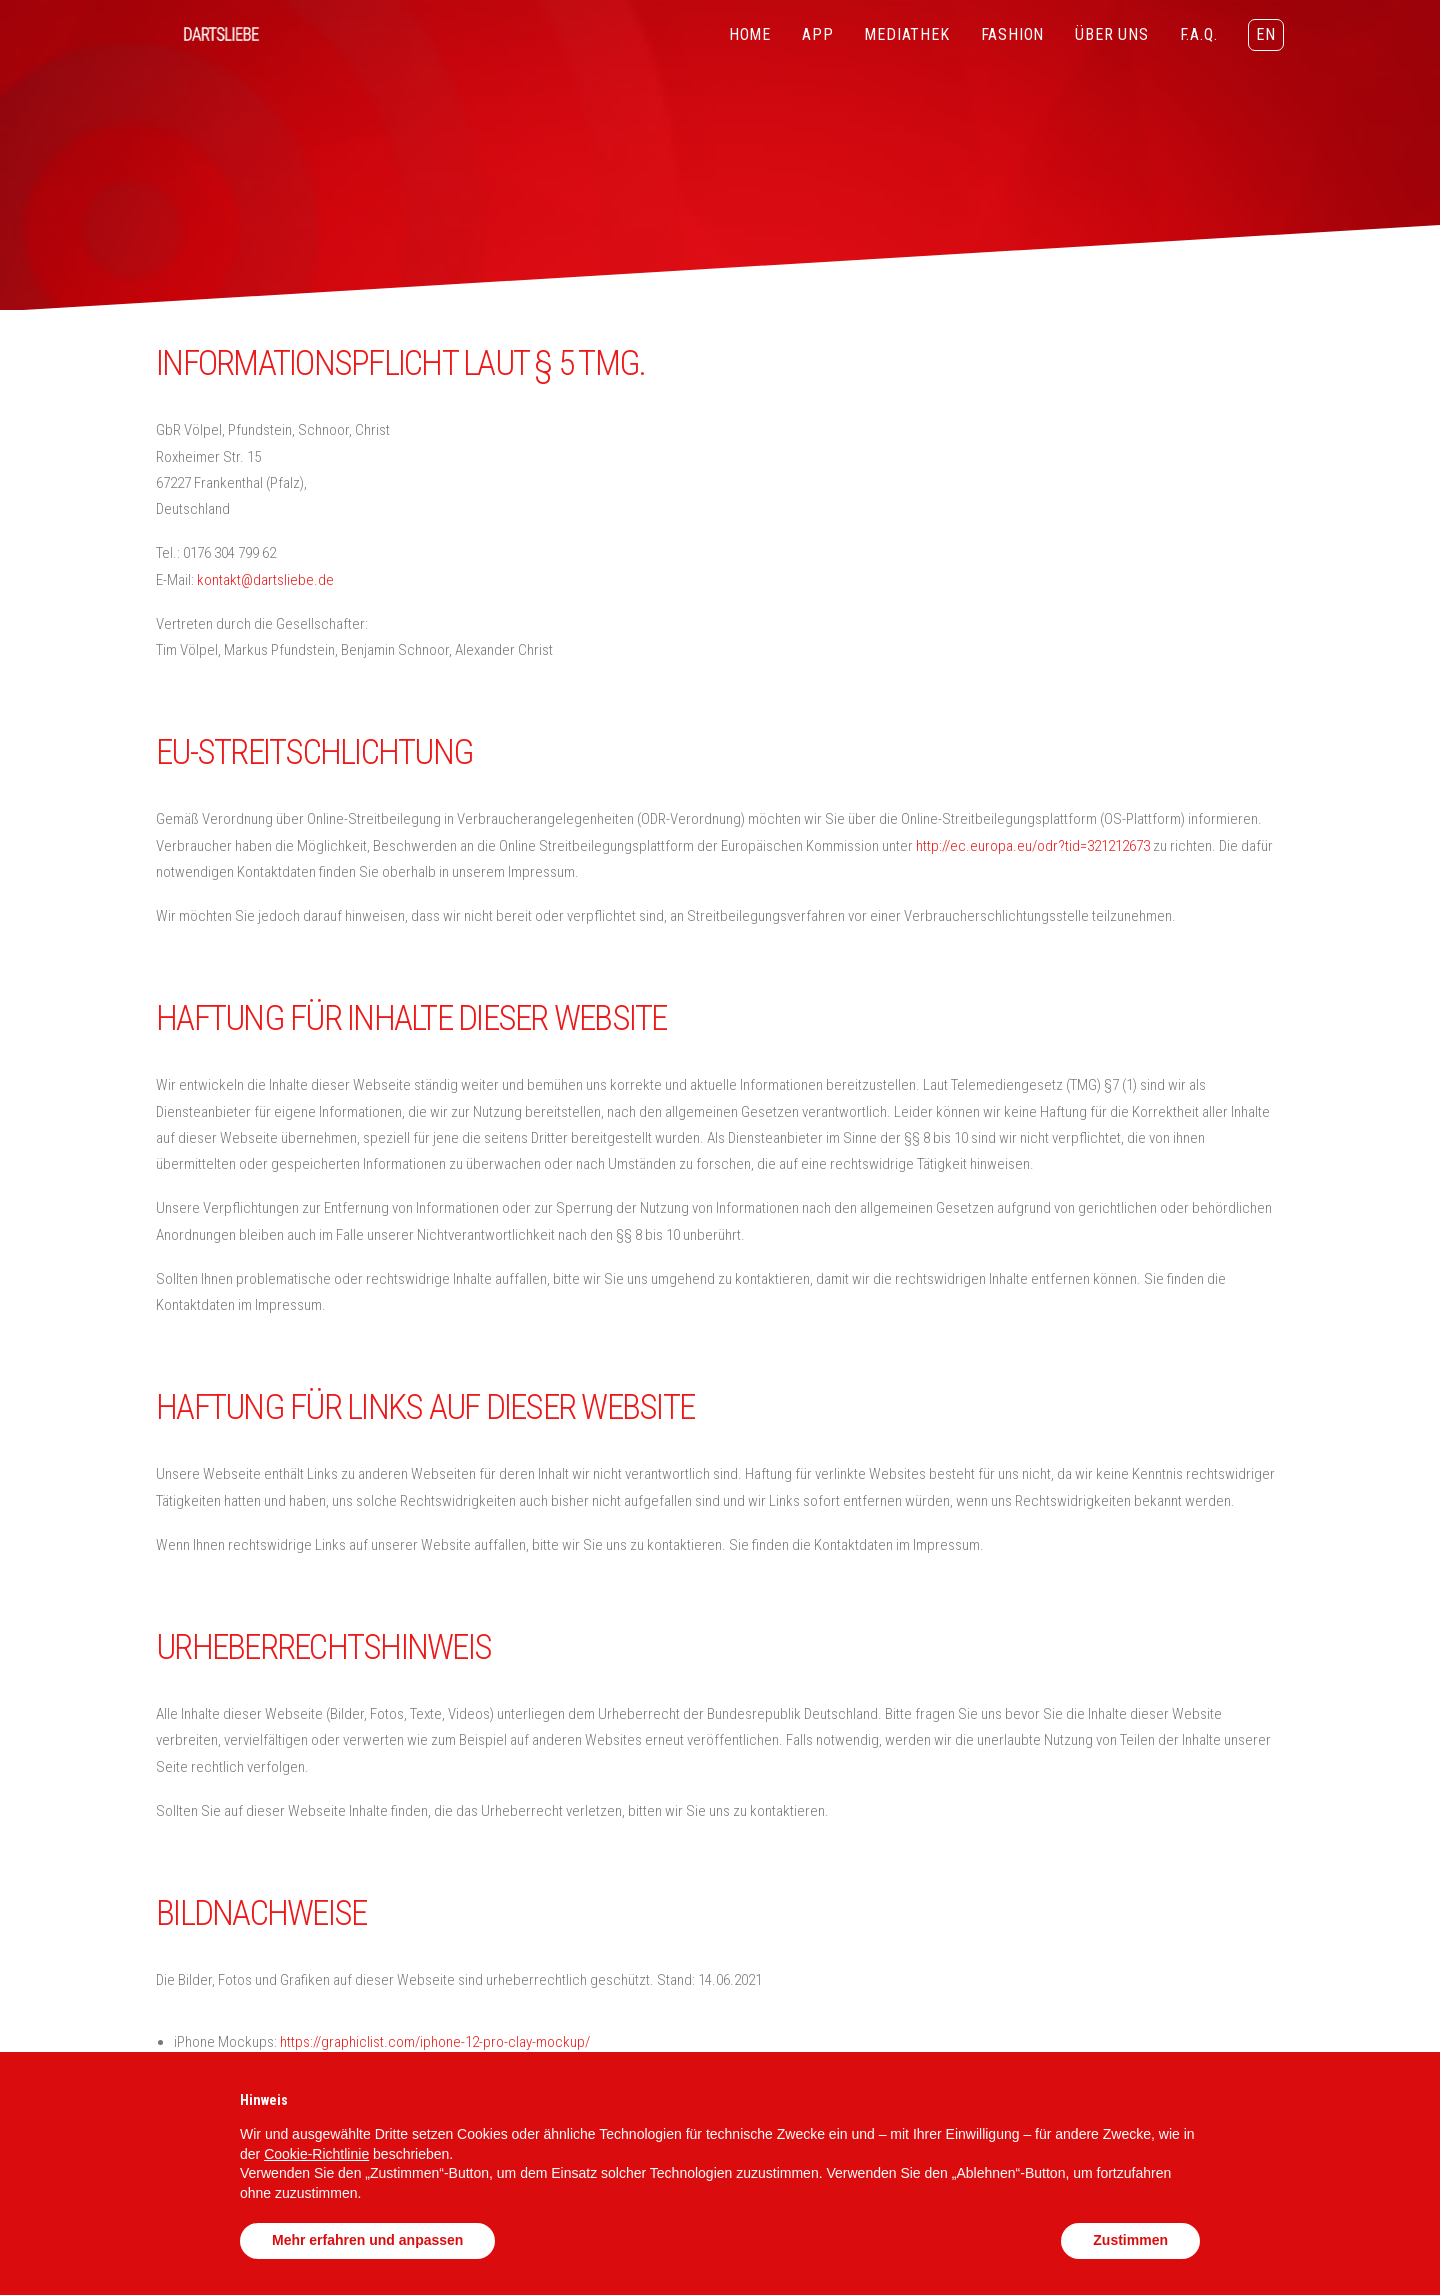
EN (1266, 34)
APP (817, 34)
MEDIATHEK (906, 34)
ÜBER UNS (1111, 34)
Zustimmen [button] (1130, 2240)
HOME (750, 34)
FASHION (1013, 34)
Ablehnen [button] (990, 2240)
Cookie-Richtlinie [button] (316, 2154)
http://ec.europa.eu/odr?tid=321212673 (1033, 846)
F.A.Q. (1199, 34)
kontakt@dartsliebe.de (265, 580)
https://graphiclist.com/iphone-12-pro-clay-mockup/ (435, 2042)
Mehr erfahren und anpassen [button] (367, 2240)
